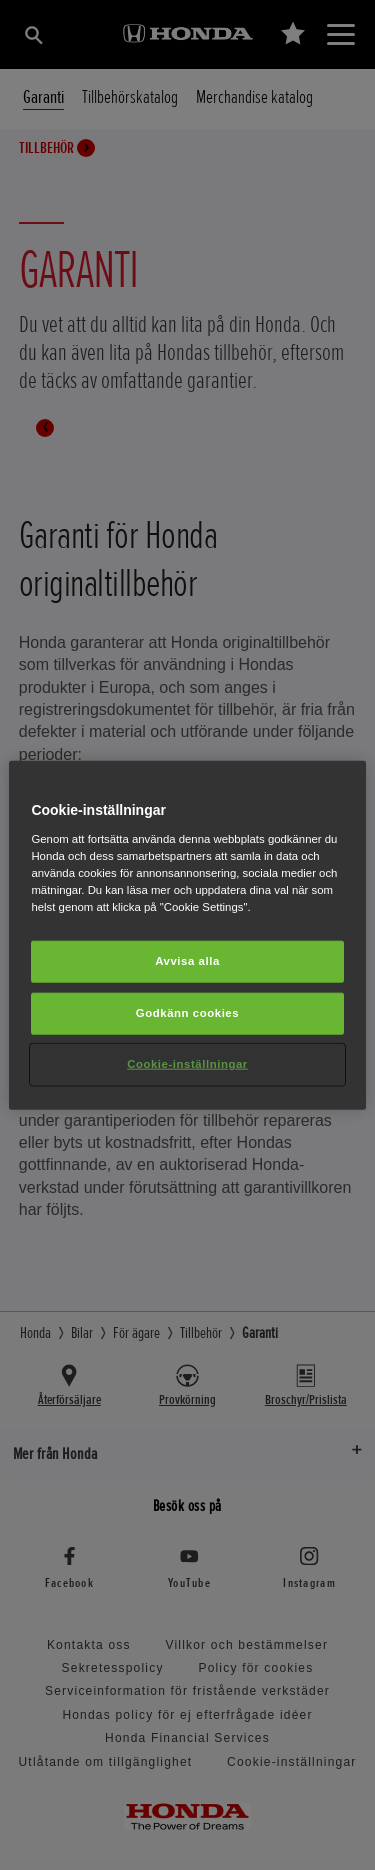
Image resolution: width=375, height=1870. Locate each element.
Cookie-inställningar (187, 1063)
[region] (187, 935)
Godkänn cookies (187, 1012)
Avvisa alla (187, 961)
